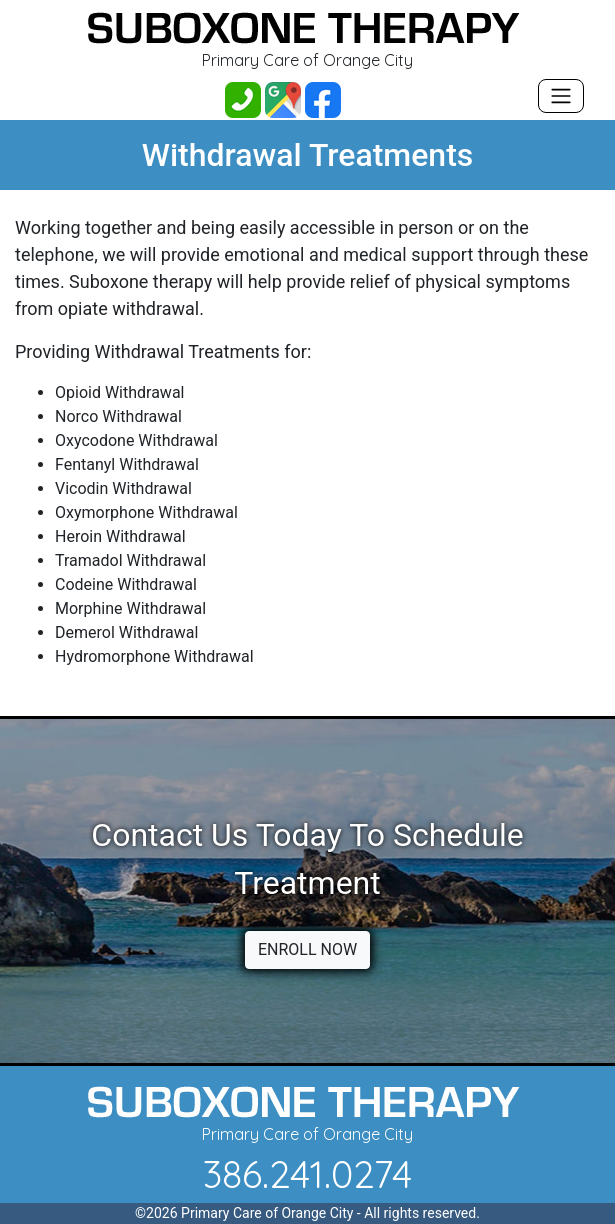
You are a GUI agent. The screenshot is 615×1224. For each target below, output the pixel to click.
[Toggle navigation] (561, 96)
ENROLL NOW (307, 949)
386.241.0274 (307, 1174)
